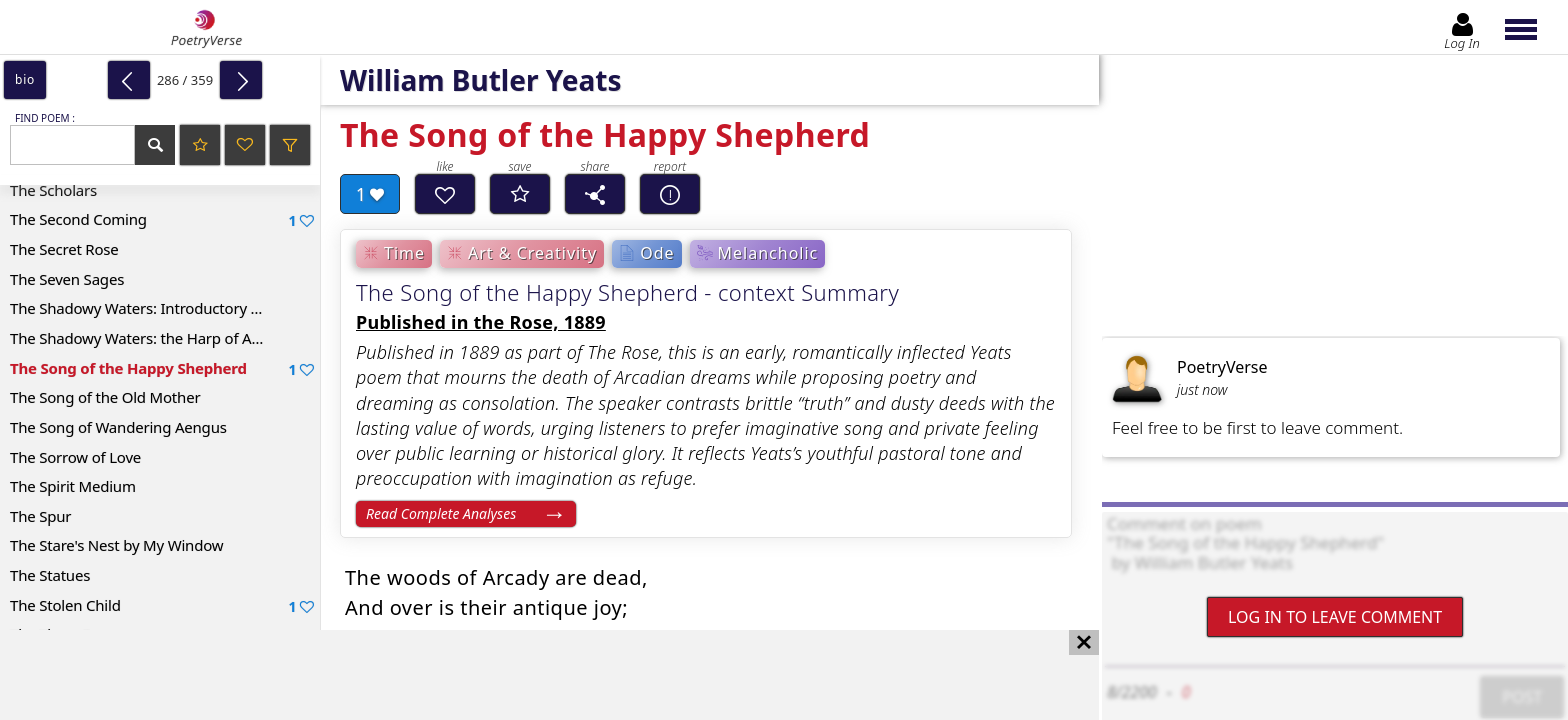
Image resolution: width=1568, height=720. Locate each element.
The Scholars (53, 190)
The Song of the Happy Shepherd (162, 368)
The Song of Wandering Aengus (118, 427)
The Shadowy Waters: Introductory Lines (148, 308)
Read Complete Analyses (441, 513)
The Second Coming (162, 219)
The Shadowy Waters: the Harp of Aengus (152, 338)
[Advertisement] (529, 675)
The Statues (50, 575)
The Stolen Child (162, 605)
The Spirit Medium (73, 486)
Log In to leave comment (1335, 617)
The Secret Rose (64, 249)
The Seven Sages (67, 279)
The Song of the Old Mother (105, 397)
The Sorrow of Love (75, 457)
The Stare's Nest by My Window (116, 545)
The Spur (40, 516)
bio (25, 79)
